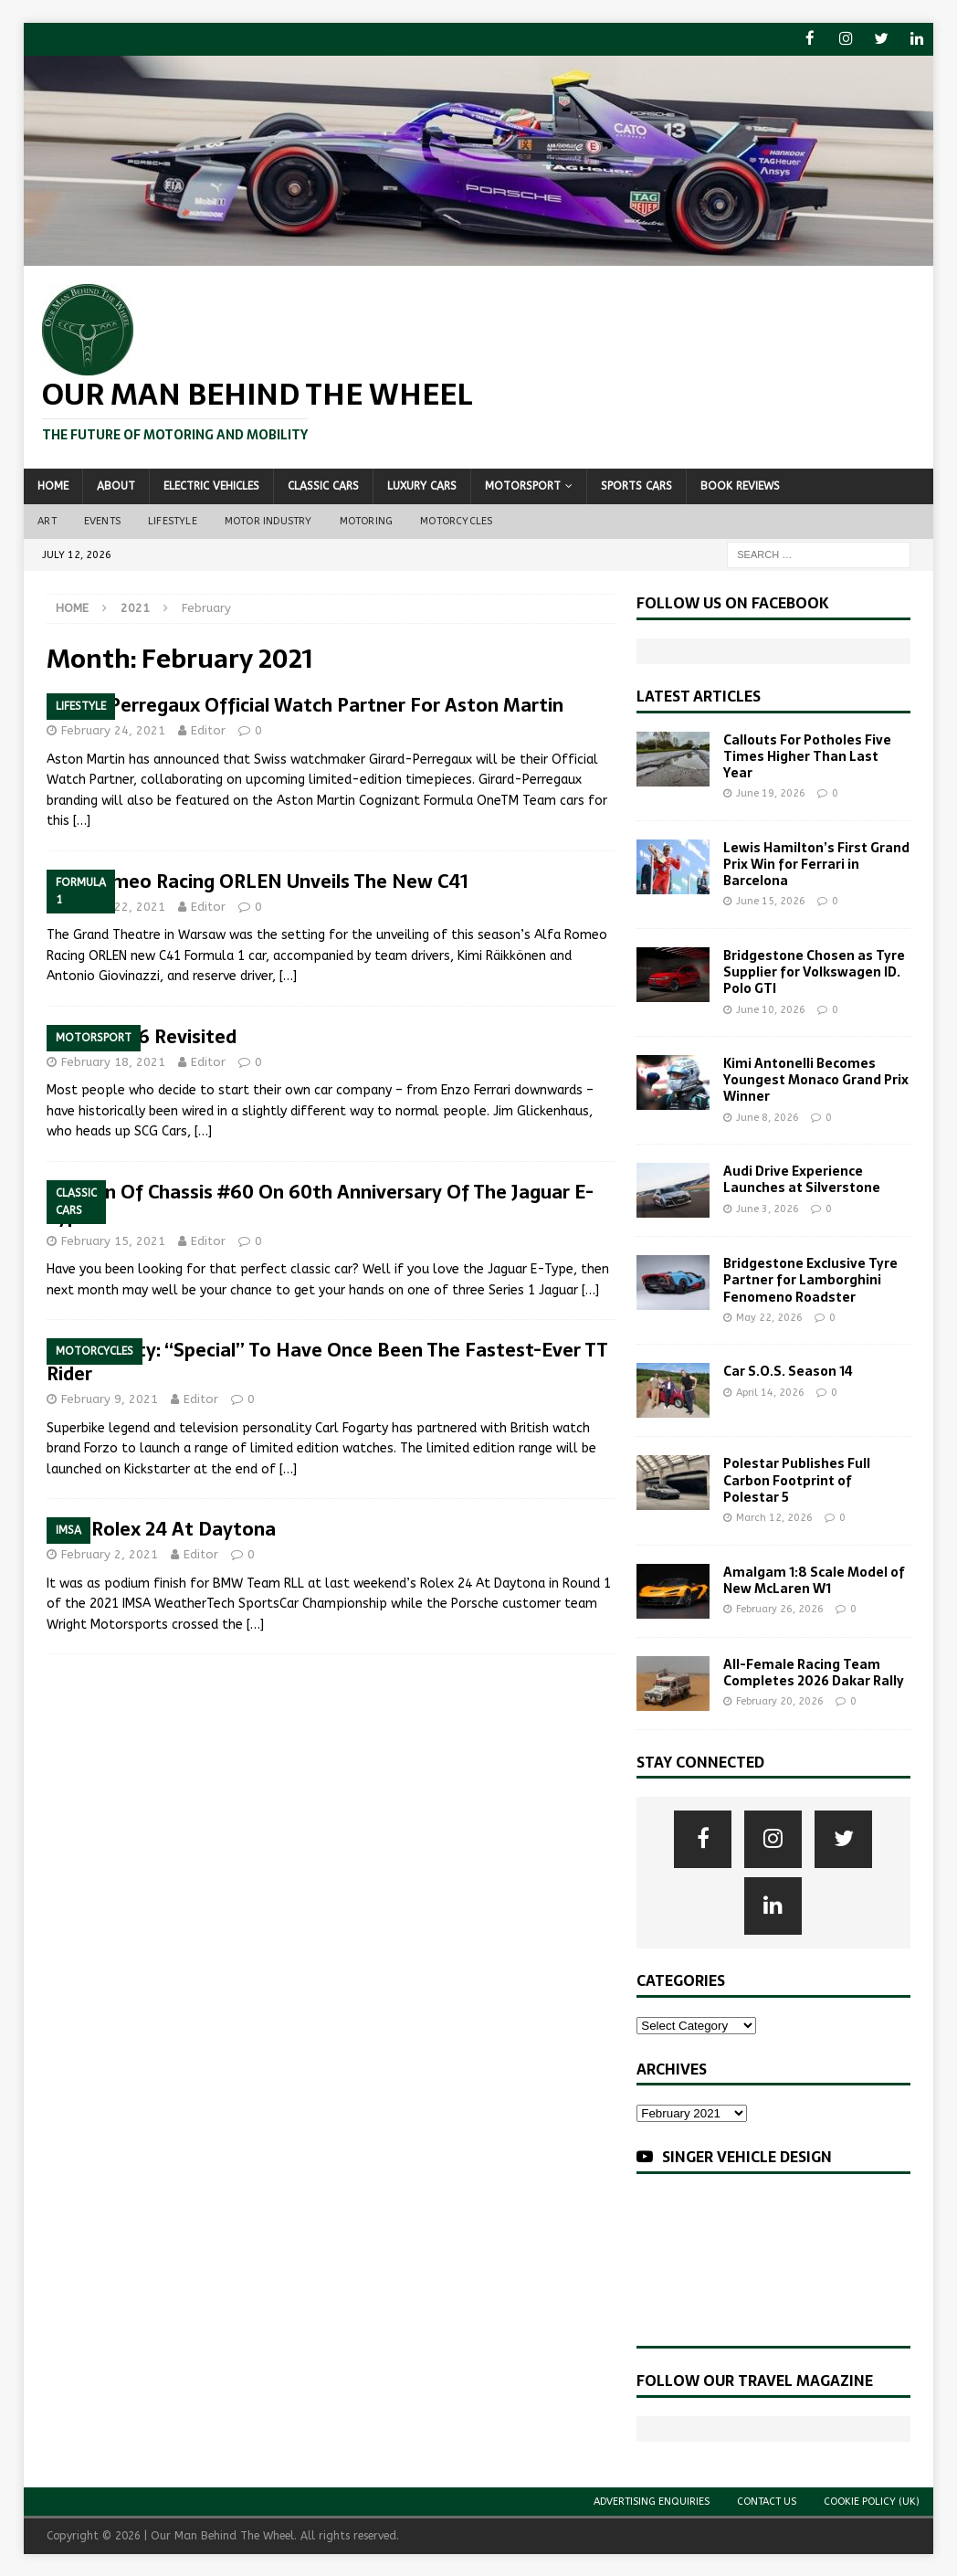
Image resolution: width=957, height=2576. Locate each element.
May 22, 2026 (769, 1317)
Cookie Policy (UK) (872, 2501)
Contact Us (766, 2501)
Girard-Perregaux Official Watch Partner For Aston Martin (305, 704)
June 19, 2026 (770, 792)
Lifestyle (172, 520)
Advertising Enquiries (652, 2501)
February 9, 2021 (109, 1398)
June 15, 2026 (770, 900)
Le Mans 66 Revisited (142, 1035)
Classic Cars (323, 485)
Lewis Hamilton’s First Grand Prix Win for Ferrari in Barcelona (816, 863)
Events (102, 520)
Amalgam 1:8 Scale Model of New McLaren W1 (814, 1579)
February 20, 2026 (780, 1700)
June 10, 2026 (770, 1008)
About (116, 485)
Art (47, 520)
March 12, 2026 (774, 1517)
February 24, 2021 (113, 729)
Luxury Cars (422, 485)
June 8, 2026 (767, 1117)
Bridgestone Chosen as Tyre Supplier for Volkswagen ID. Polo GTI (814, 971)
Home (52, 485)
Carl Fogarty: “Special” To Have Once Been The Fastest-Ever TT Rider (327, 1361)
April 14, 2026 (770, 1392)
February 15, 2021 (113, 1239)
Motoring (367, 520)
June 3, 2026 (767, 1208)
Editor (208, 729)
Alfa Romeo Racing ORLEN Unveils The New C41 (257, 880)
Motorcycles (456, 520)
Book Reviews (740, 485)
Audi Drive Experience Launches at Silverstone (801, 1178)
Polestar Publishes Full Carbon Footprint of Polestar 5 (796, 1478)
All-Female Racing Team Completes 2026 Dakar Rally (813, 1671)
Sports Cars (636, 485)
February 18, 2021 (113, 1061)
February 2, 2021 (109, 1553)
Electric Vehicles (211, 485)
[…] (81, 820)
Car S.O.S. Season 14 (788, 1370)
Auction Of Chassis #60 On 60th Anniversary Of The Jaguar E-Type (320, 1202)
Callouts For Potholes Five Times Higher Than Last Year (807, 755)
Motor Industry (268, 520)
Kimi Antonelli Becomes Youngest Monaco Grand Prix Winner (816, 1078)
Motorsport (523, 485)
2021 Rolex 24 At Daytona (161, 1528)
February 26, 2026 (780, 1608)
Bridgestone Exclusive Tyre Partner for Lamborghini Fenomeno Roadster (810, 1278)
